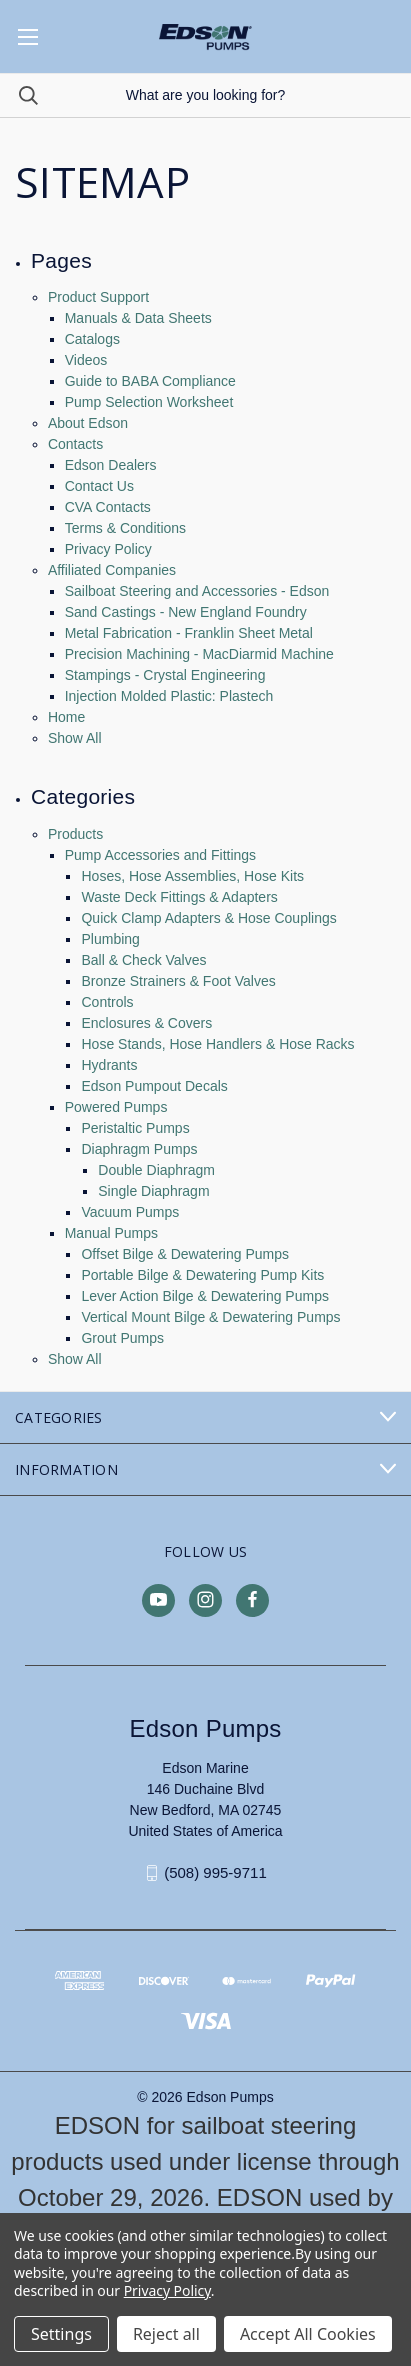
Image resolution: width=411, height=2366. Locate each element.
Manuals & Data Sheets (138, 318)
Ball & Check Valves (143, 960)
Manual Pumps (111, 1233)
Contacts (75, 444)
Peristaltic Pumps (135, 1128)
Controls (107, 1002)
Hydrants (109, 1065)
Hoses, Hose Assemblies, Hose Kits (192, 876)
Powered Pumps (116, 1107)
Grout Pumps (122, 1338)
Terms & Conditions (125, 528)
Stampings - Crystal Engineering (165, 675)
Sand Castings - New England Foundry (186, 612)
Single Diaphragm (153, 1191)
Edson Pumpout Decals (154, 1086)
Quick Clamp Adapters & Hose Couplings (208, 918)
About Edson (88, 423)
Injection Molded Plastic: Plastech (169, 696)
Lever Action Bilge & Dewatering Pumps (204, 1296)
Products (75, 834)
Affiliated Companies (112, 570)
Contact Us (99, 486)
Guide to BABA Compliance (150, 381)
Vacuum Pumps (130, 1212)
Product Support (98, 297)
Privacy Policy (108, 549)
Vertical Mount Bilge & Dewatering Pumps (210, 1317)
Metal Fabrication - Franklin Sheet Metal (189, 633)
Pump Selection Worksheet (149, 402)
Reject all (166, 2334)
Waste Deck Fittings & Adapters (179, 897)
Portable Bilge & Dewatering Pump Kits (202, 1275)
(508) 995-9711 (215, 1872)
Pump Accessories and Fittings (160, 855)
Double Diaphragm (156, 1170)
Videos (86, 360)
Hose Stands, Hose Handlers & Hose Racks (217, 1044)
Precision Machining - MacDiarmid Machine (199, 654)
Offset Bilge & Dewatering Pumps (185, 1254)
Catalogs (92, 339)
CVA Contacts (108, 507)
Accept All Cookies (308, 2334)
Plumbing (110, 939)
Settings (61, 2334)
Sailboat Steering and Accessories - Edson (197, 591)
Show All (75, 738)
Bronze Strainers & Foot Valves (178, 981)
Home (66, 717)
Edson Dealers (111, 465)
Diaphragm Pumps (139, 1149)
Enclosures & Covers (146, 1023)
